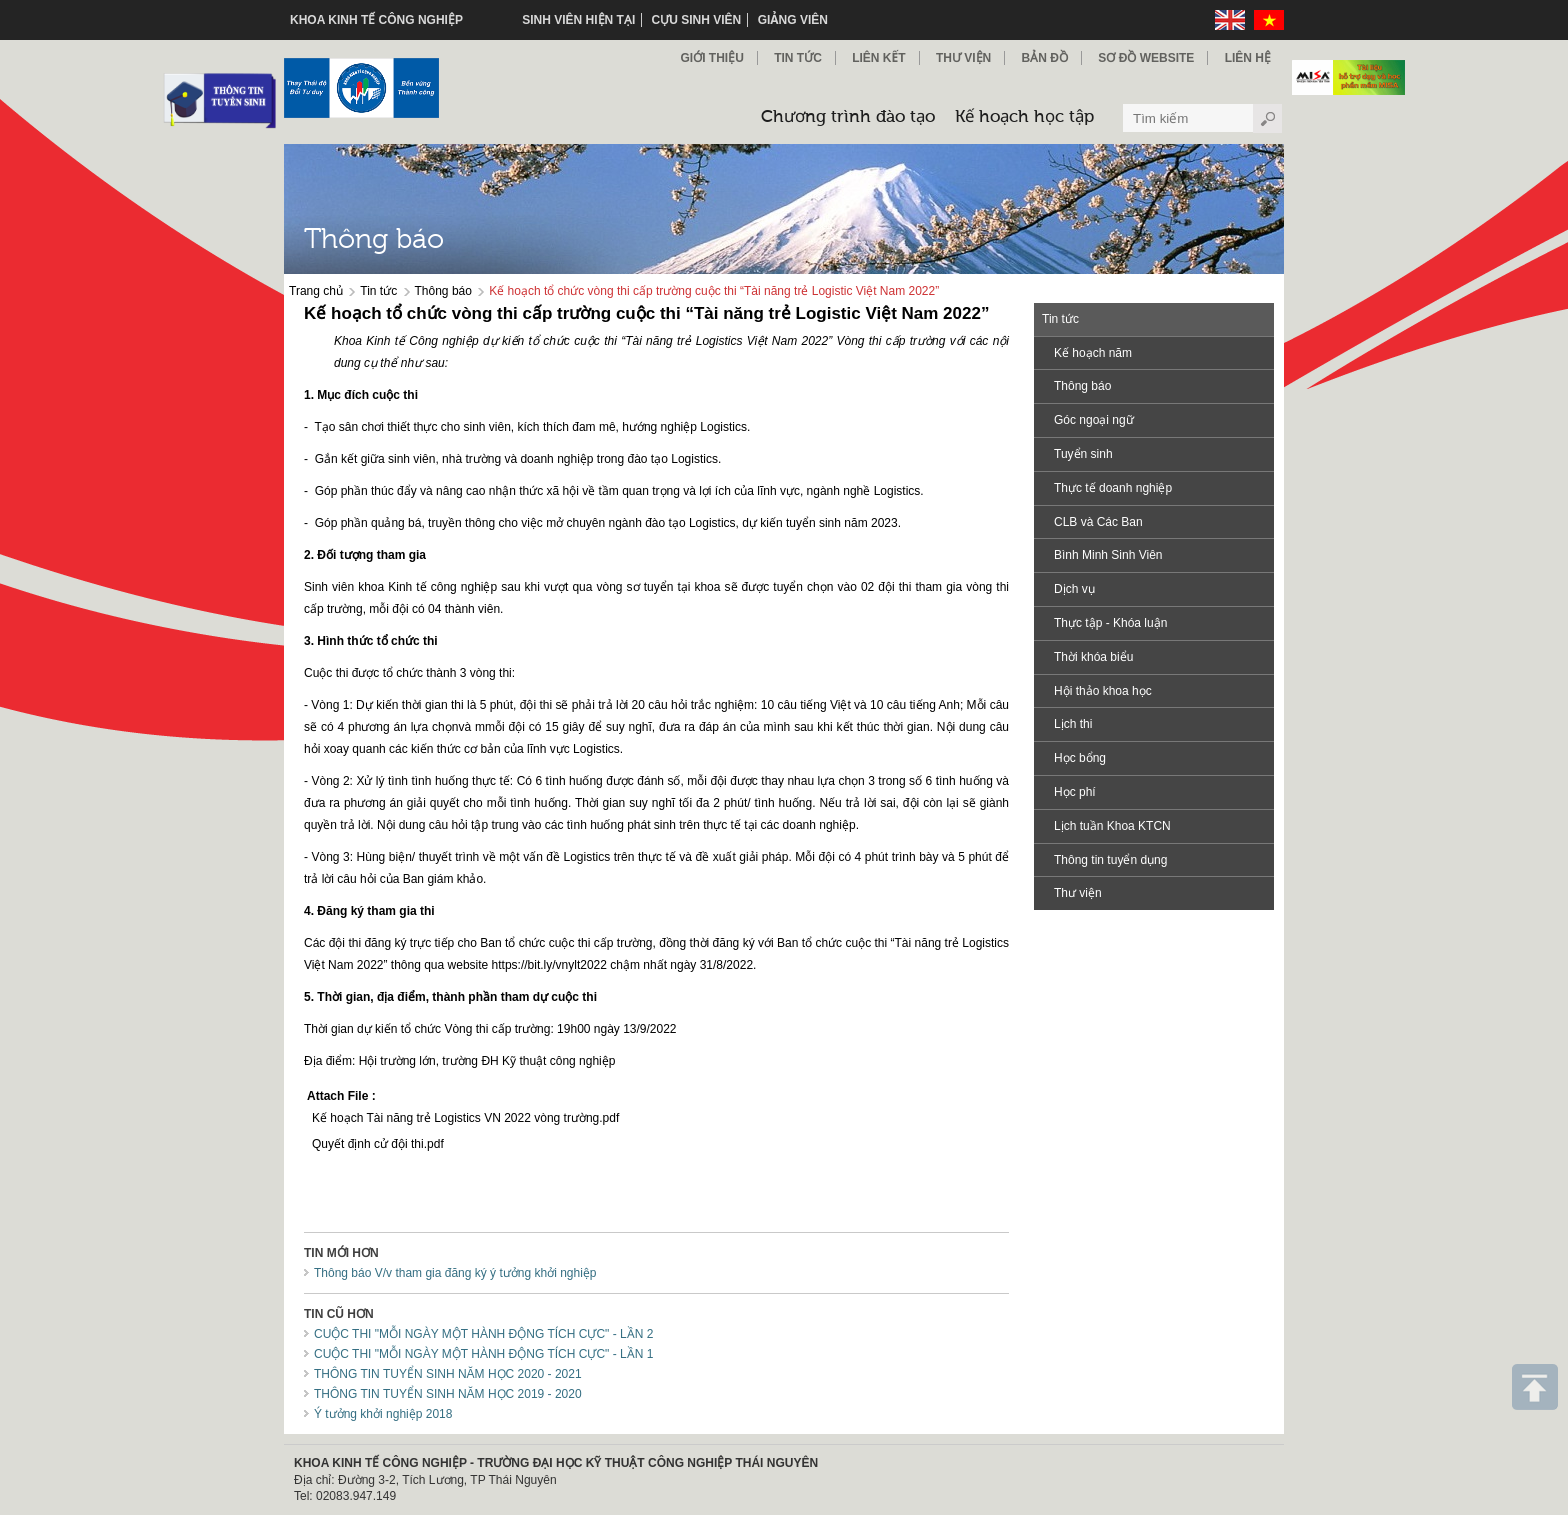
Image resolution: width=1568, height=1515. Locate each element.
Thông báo (443, 291)
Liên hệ (1248, 58)
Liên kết (878, 58)
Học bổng (1080, 758)
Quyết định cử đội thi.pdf (378, 1144)
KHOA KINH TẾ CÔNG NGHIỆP (376, 20)
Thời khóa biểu (1093, 657)
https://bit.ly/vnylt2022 (549, 965)
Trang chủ (316, 291)
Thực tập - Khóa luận (1110, 623)
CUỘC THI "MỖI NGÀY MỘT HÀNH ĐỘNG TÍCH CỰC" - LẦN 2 (483, 1334)
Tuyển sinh (1083, 454)
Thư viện (963, 58)
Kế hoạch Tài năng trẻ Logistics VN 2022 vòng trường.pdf (465, 1118)
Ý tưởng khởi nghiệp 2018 (383, 1414)
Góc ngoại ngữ (1094, 420)
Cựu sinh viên (697, 20)
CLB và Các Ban (1098, 522)
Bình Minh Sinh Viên (1108, 555)
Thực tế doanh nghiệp (1113, 488)
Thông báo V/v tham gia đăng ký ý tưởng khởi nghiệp (455, 1273)
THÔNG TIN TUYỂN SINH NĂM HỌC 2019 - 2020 (448, 1394)
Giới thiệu (711, 58)
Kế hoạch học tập (1024, 117)
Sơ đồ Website (1146, 58)
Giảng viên (793, 20)
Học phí (1075, 792)
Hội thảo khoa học (1103, 691)
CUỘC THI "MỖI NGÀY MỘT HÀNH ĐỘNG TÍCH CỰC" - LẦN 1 (483, 1354)
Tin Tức (798, 58)
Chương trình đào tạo (848, 117)
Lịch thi (1073, 724)
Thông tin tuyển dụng (1110, 860)
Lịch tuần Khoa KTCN (1112, 826)
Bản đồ (1045, 58)
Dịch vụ (1074, 589)
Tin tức (378, 291)
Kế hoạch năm (1093, 353)
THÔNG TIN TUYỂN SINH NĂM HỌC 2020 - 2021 (448, 1374)
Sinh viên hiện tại (578, 20)
